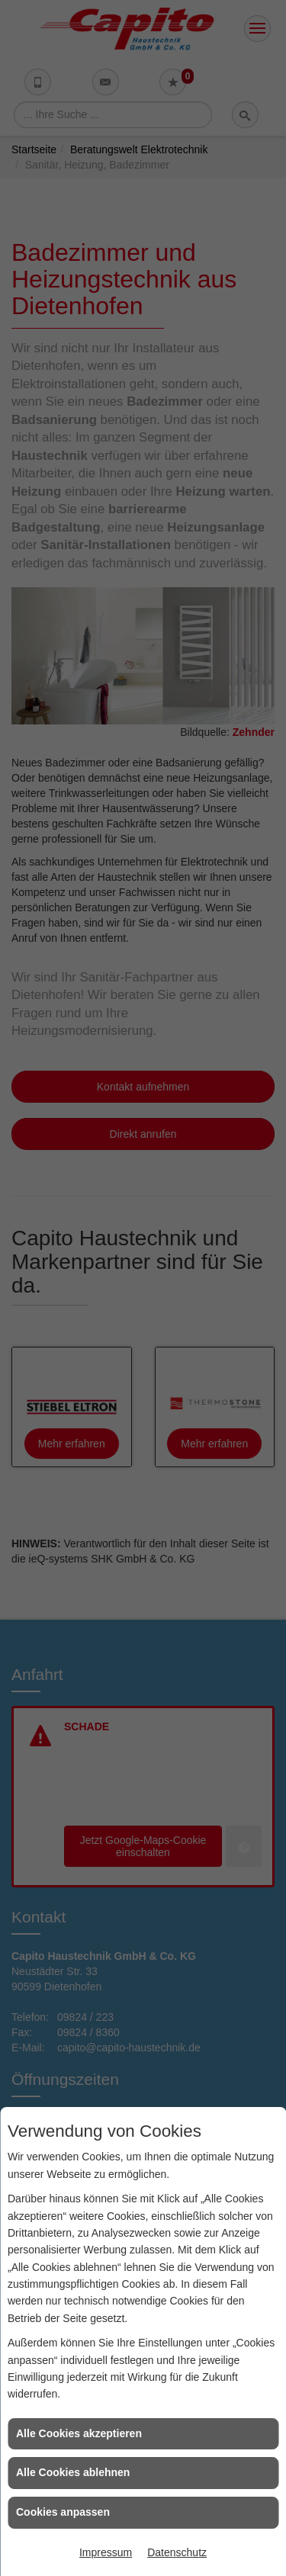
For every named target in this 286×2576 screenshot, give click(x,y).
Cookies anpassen (63, 2512)
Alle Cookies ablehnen (73, 2472)
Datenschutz (177, 2552)
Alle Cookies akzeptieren (79, 2433)
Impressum (105, 2552)
